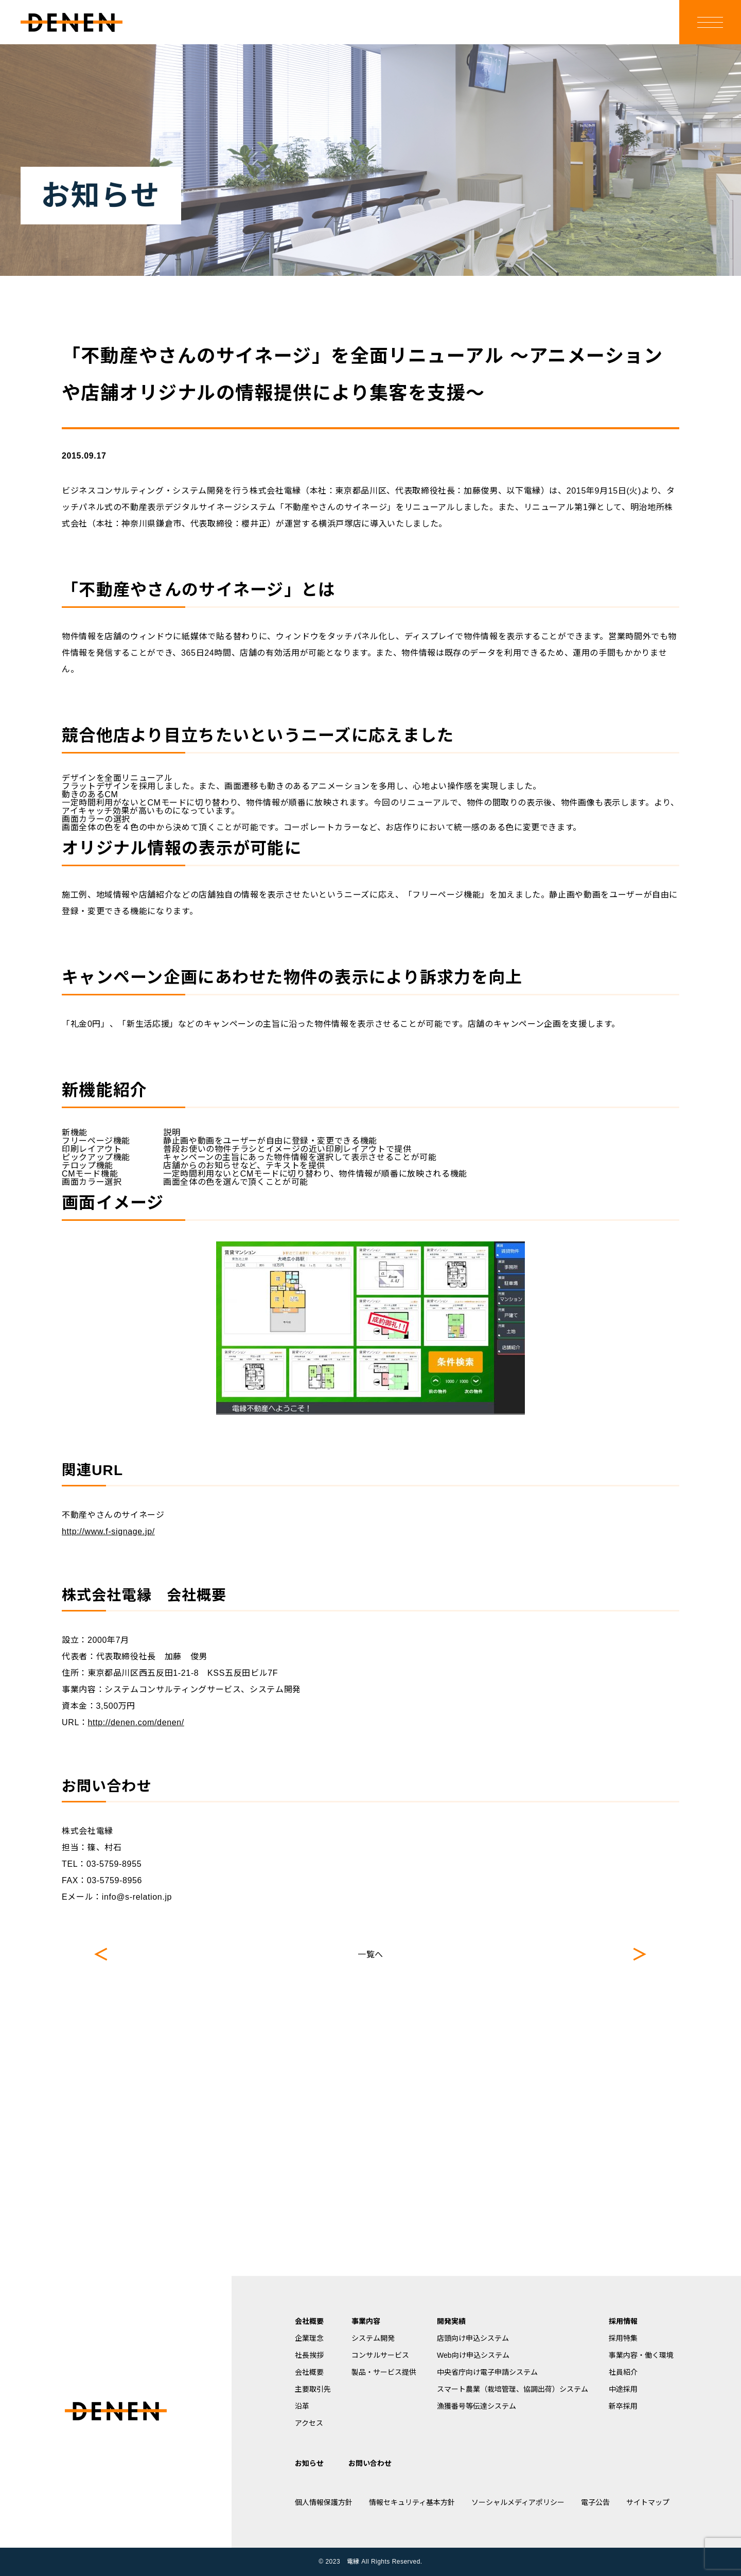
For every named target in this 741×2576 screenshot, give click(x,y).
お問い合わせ (370, 2463)
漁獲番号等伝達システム (476, 2406)
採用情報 (623, 2321)
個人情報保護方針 (323, 2502)
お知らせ (309, 2463)
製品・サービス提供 (383, 2372)
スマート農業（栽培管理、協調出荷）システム (512, 2389)
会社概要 (309, 2321)
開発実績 (451, 2321)
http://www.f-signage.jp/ (108, 1531)
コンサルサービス (380, 2355)
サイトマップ (647, 2502)
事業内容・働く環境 (641, 2355)
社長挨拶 (309, 2355)
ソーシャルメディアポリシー (517, 2502)
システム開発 (373, 2338)
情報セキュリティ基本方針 (412, 2502)
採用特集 (623, 2338)
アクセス (309, 2423)
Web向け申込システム (473, 2355)
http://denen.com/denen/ (136, 1722)
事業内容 (365, 2321)
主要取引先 (313, 2389)
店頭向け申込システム (473, 2338)
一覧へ (370, 1954)
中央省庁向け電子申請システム (487, 2372)
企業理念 (309, 2338)
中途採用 (623, 2389)
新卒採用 (623, 2406)
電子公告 (595, 2502)
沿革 (302, 2406)
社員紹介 (623, 2372)
